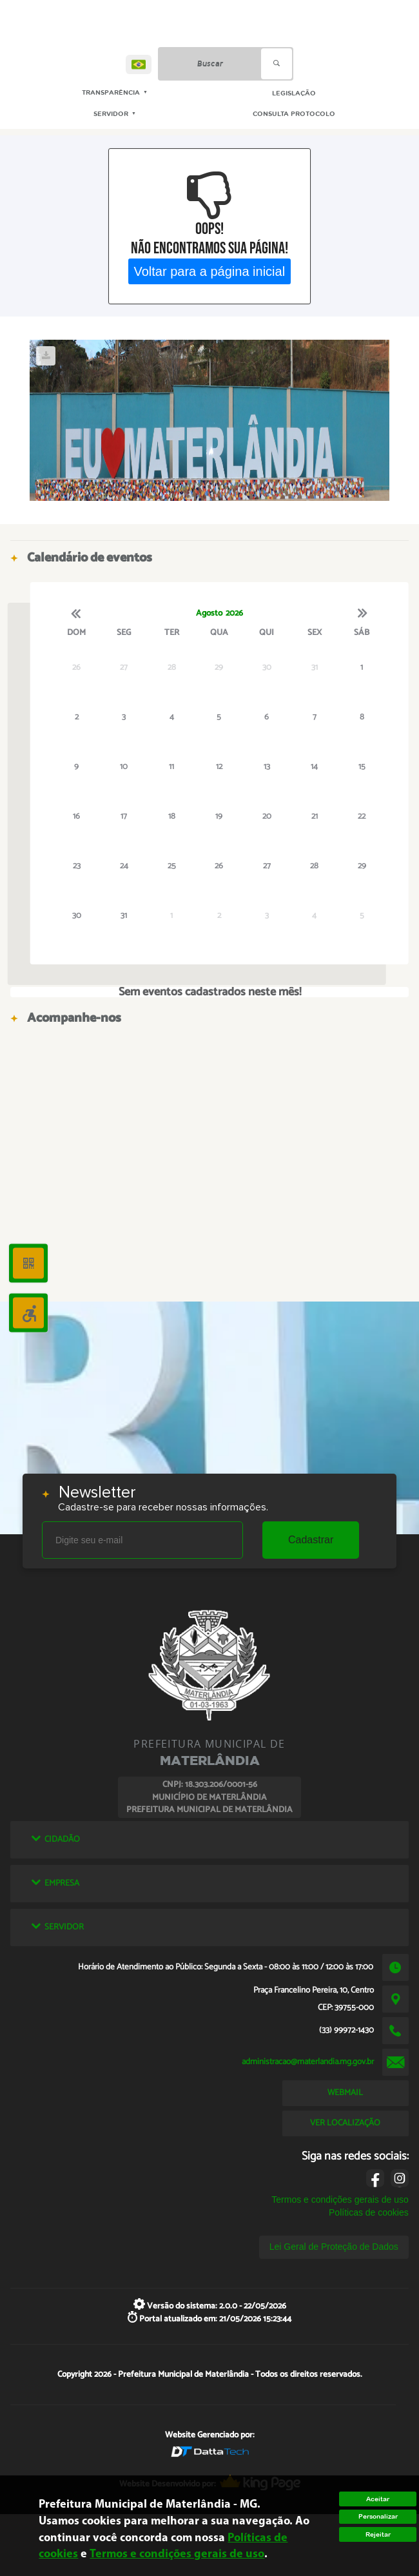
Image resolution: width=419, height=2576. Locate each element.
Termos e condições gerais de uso (339, 2199)
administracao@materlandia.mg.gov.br (308, 2061)
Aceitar (377, 2499)
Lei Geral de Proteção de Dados (333, 2246)
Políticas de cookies (369, 2212)
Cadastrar (310, 1539)
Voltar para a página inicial (210, 271)
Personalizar (378, 2516)
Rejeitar (378, 2534)
